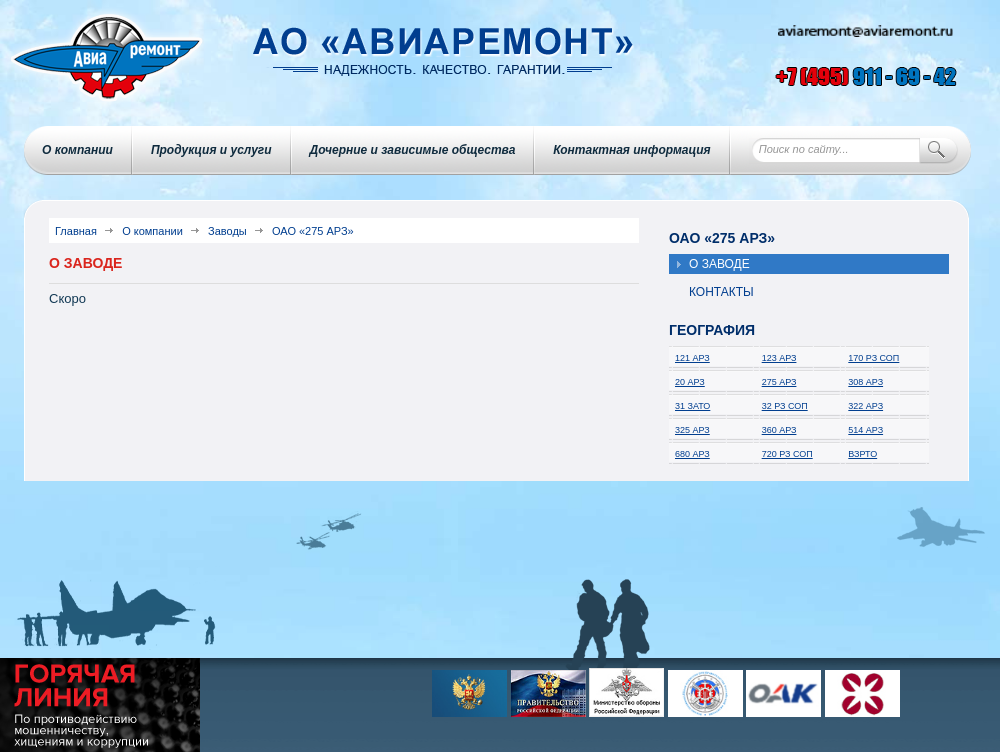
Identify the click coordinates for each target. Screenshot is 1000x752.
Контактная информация (631, 150)
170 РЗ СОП (873, 358)
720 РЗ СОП (787, 454)
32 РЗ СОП (785, 406)
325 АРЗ (692, 430)
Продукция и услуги (211, 150)
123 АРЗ (779, 358)
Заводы (227, 231)
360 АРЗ (779, 430)
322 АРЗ (865, 406)
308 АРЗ (865, 382)
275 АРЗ (779, 382)
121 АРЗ (692, 358)
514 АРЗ (865, 430)
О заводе (719, 264)
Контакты (721, 292)
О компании (77, 150)
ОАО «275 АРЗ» (313, 231)
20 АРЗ (690, 382)
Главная (76, 231)
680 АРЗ (692, 454)
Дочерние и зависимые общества (413, 150)
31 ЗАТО (692, 406)
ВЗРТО (862, 454)
